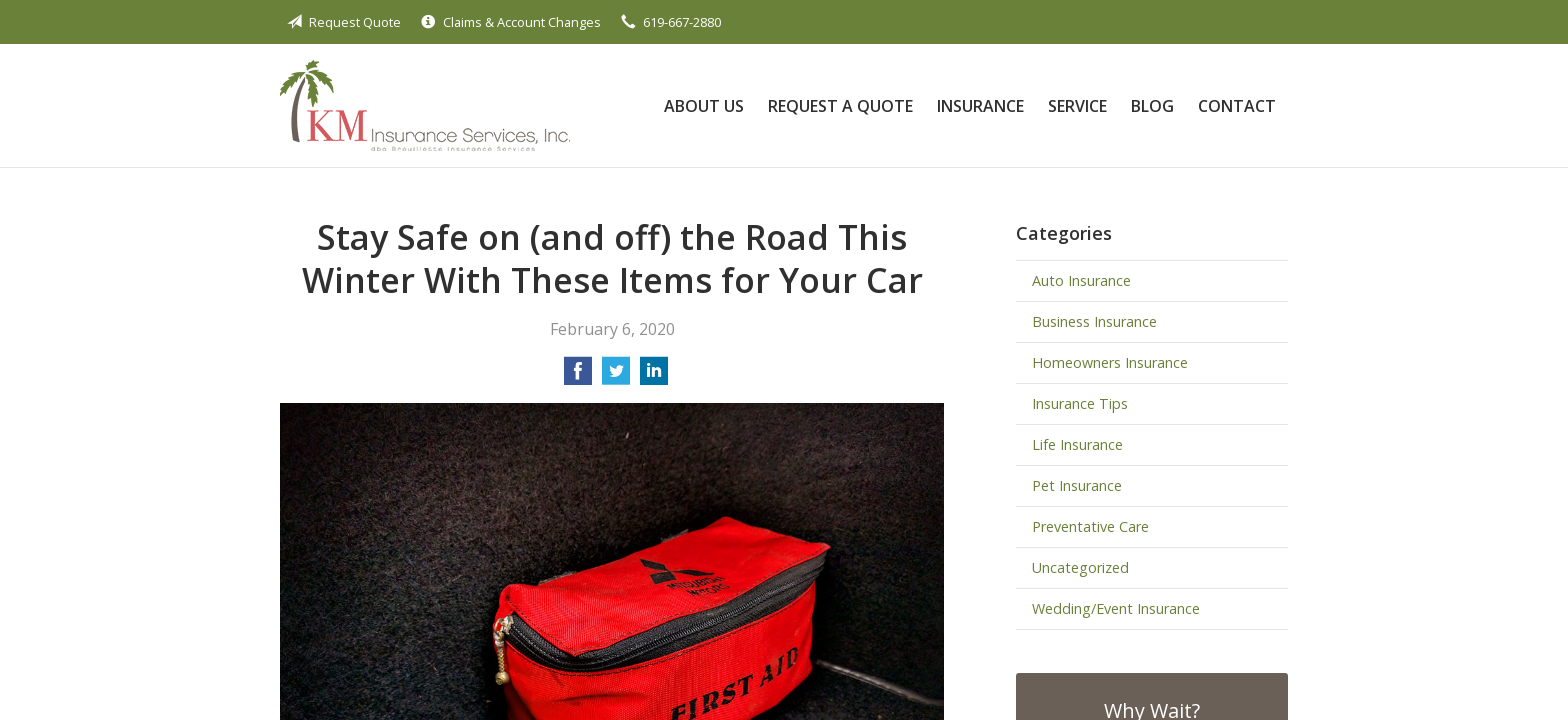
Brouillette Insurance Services (425, 105)
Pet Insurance (1077, 485)
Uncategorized (1080, 567)
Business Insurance (1094, 321)
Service (1077, 106)
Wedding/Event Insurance (1116, 608)
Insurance (980, 106)
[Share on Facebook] (578, 377)
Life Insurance (1077, 444)
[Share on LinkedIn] (654, 377)
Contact (1237, 106)
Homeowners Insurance (1110, 362)
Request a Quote (840, 106)
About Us (704, 106)
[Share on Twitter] (616, 377)
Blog (1152, 106)
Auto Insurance (1081, 280)
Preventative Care (1090, 526)
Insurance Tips (1080, 403)
